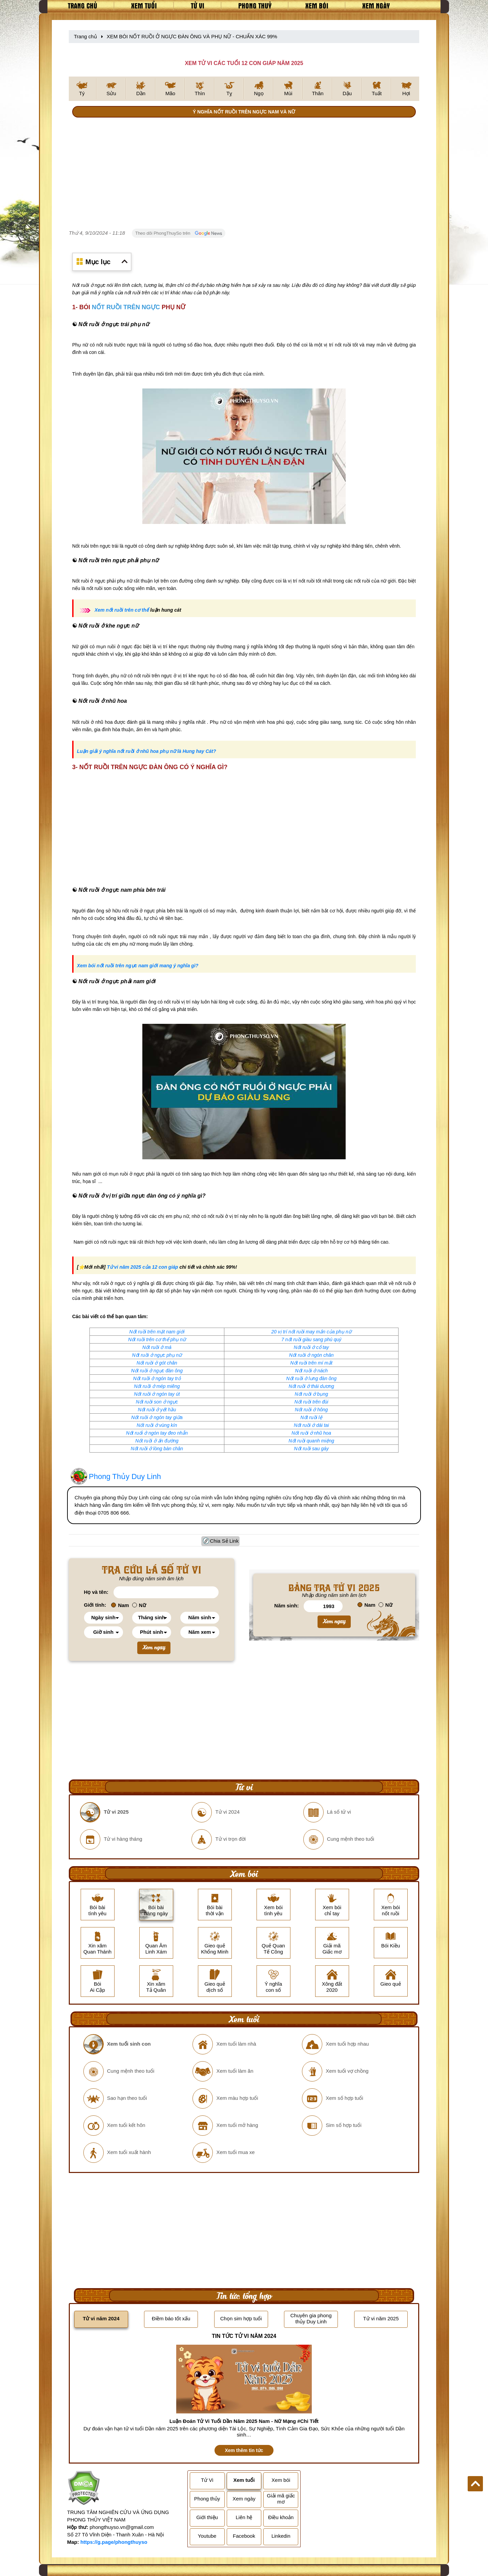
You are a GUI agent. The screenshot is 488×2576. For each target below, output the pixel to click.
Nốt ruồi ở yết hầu (157, 1409)
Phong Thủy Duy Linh (125, 1476)
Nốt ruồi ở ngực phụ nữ (157, 1355)
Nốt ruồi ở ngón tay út (157, 1394)
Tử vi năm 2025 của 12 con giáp (142, 1267)
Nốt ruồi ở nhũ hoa (311, 1433)
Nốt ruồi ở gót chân (157, 1363)
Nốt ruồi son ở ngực (157, 1402)
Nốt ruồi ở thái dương (311, 1386)
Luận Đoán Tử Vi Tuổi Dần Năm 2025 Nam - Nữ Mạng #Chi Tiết (244, 2421)
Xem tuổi (144, 5)
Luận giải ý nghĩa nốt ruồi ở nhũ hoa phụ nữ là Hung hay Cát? (146, 751)
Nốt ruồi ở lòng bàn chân (157, 1448)
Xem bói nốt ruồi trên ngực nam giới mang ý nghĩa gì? (137, 965)
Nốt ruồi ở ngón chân (311, 1355)
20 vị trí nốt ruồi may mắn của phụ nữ (311, 1331)
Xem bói (316, 5)
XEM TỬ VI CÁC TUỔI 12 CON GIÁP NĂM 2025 (244, 63)
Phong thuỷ (254, 5)
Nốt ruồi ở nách (311, 1370)
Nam (120, 1605)
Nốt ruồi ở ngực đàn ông (157, 1370)
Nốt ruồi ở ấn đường (156, 1440)
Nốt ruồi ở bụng (311, 1394)
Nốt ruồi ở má (156, 1347)
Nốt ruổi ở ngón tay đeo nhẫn (157, 1433)
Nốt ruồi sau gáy (311, 1448)
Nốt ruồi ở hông (311, 1409)
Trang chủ (82, 5)
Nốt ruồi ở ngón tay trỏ (157, 1378)
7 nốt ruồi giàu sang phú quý (311, 1339)
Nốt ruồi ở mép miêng (157, 1386)
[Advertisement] (244, 174)
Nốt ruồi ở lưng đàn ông (311, 1378)
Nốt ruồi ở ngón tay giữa (157, 1417)
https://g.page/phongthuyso (113, 2542)
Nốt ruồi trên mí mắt (311, 1363)
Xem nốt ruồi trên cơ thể (122, 610)
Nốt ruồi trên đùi (311, 1402)
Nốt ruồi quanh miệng (311, 1440)
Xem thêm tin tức (244, 2450)
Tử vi (197, 5)
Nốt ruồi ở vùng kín (157, 1425)
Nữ (139, 1605)
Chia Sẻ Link (224, 1541)
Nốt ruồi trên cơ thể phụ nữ (157, 1339)
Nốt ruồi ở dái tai (311, 1425)
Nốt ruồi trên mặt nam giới (156, 1331)
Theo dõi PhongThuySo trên (178, 233)
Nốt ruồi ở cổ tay (311, 1347)
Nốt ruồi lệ (311, 1417)
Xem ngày (376, 5)
